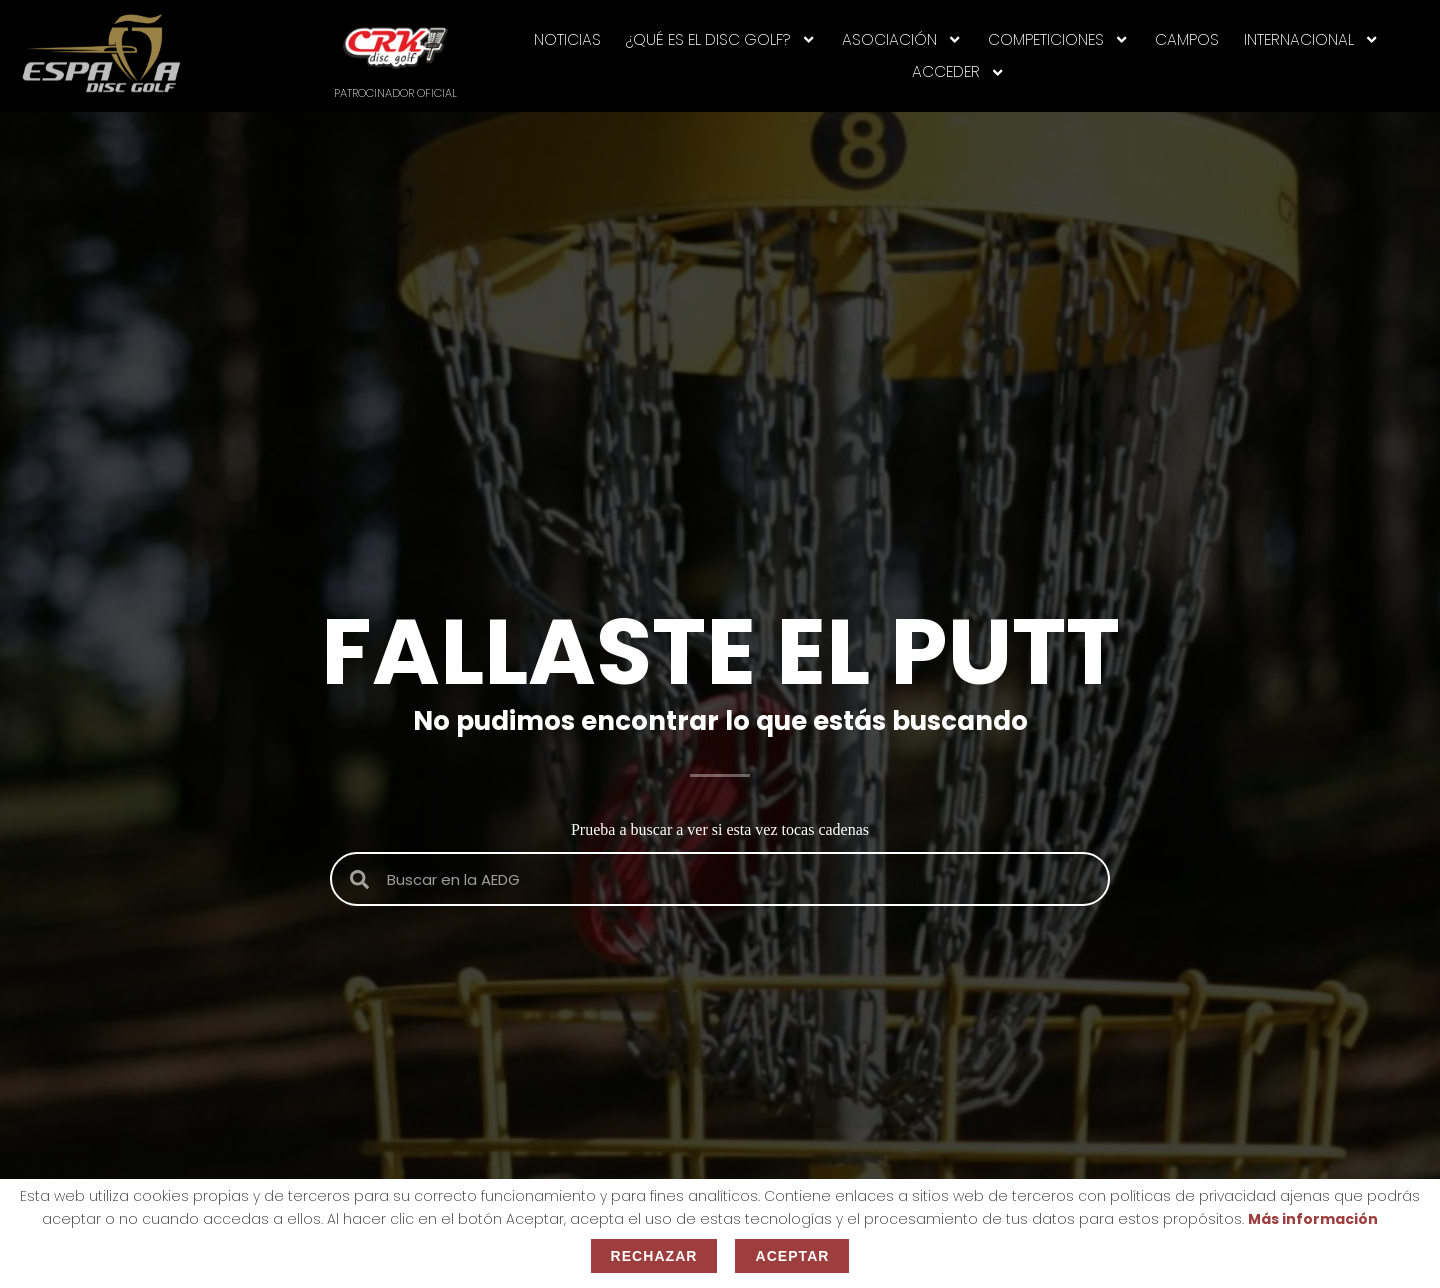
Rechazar (654, 1256)
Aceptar (792, 1256)
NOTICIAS (567, 39)
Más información (1313, 1219)
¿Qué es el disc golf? (721, 39)
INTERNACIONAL (1311, 39)
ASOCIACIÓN (902, 39)
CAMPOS (1187, 39)
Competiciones (1058, 39)
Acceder (958, 72)
